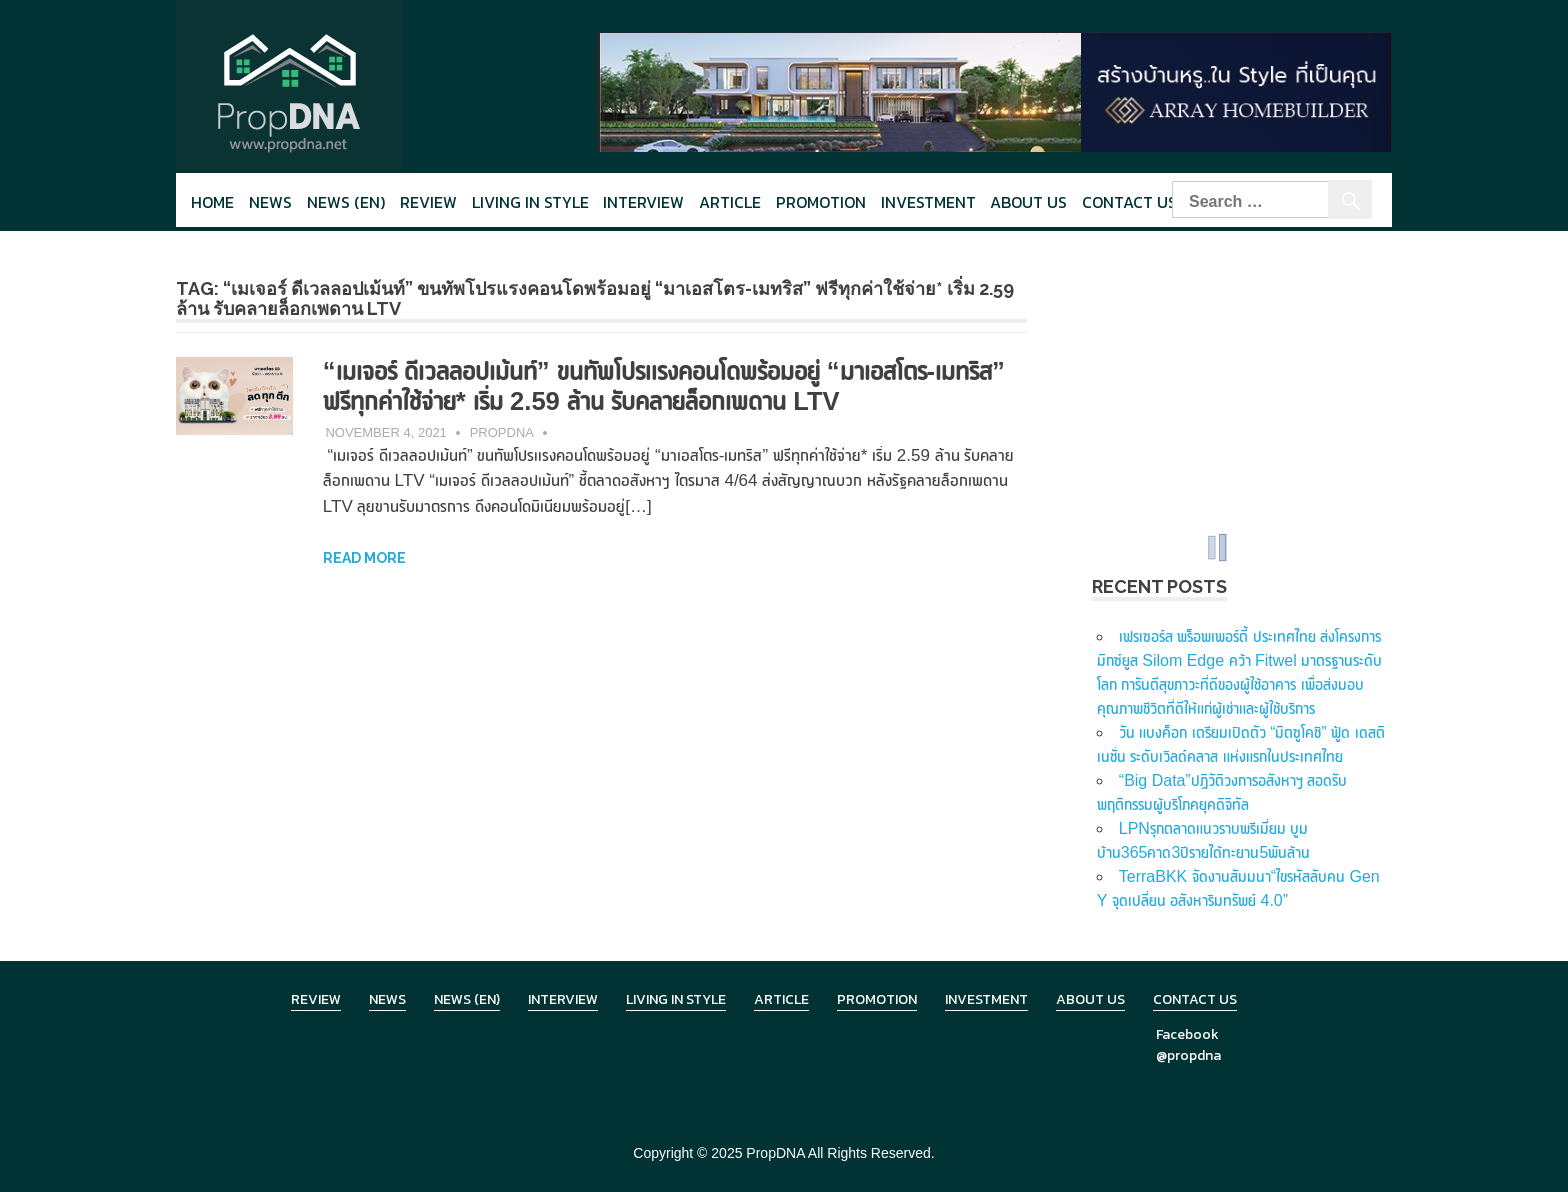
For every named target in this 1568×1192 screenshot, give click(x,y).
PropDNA (502, 432)
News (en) (346, 202)
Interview (643, 202)
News (270, 202)
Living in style (530, 202)
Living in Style (676, 999)
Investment (928, 202)
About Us (1028, 202)
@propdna (1188, 1055)
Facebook (1187, 1034)
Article (730, 202)
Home (212, 202)
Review (428, 202)
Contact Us (1129, 202)
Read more (364, 558)
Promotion (821, 202)
